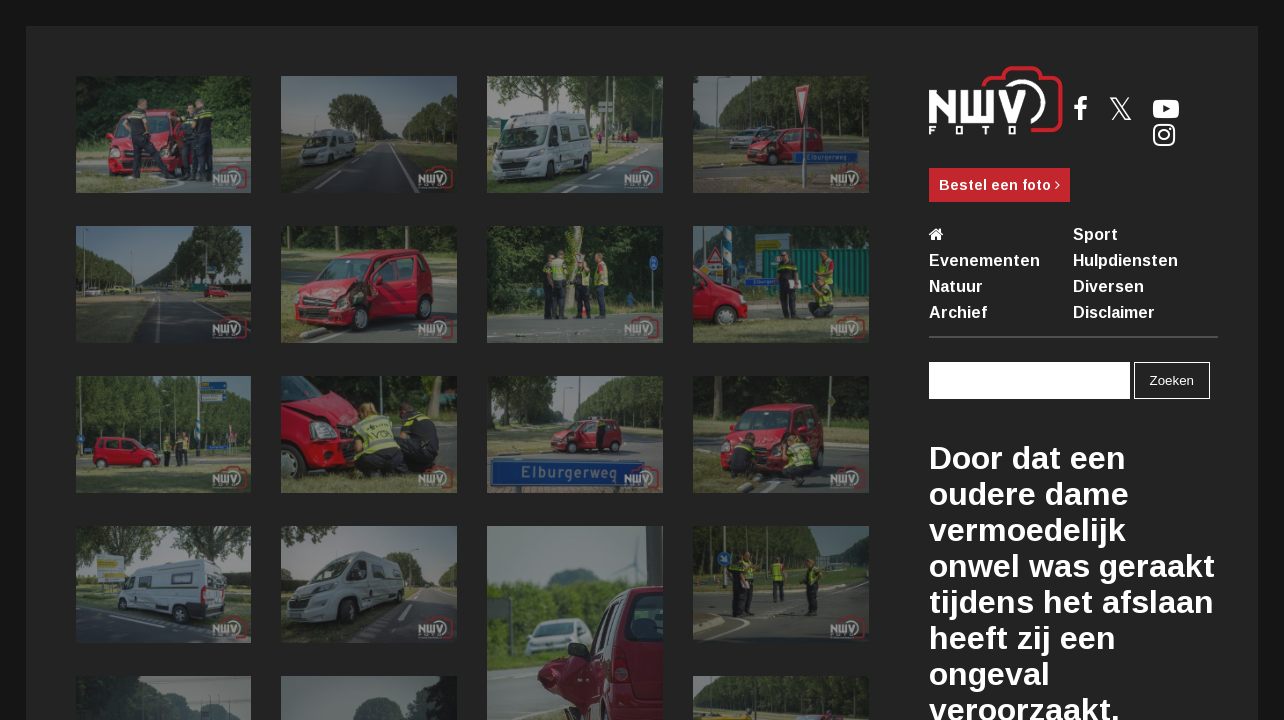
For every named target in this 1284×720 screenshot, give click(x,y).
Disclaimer (1114, 312)
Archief (958, 312)
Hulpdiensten (1125, 260)
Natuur (956, 286)
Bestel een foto (999, 185)
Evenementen (984, 260)
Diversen (1108, 286)
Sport (1095, 234)
